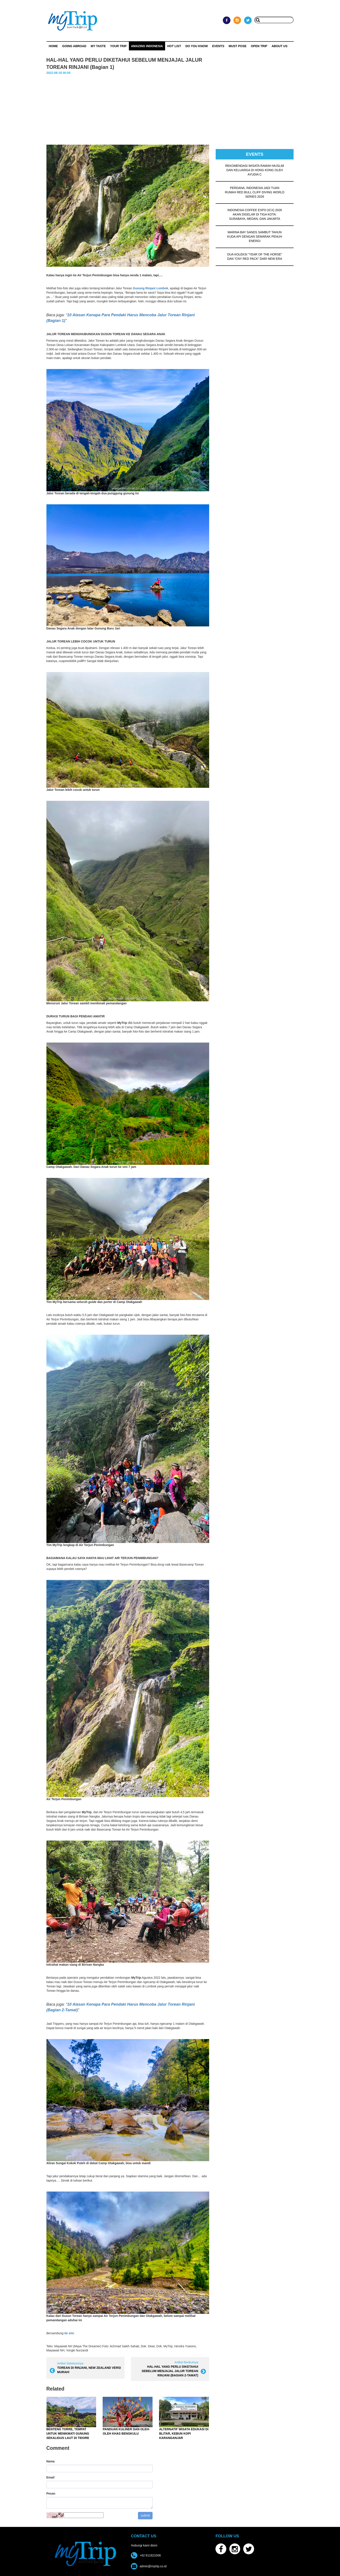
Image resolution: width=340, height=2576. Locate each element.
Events (218, 46)
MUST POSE (237, 46)
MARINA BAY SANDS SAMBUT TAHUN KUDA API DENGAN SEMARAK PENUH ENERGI (254, 236)
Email (50, 2477)
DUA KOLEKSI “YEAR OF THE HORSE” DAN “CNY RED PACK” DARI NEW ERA (254, 256)
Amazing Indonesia (147, 46)
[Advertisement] (170, 107)
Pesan (50, 2493)
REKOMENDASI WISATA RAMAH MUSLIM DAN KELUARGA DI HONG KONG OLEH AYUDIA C (254, 170)
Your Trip (118, 46)
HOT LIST (174, 46)
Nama (50, 2461)
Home (53, 46)
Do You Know (197, 46)
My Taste (98, 46)
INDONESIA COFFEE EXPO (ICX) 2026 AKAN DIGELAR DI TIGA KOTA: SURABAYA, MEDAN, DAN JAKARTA (254, 214)
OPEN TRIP (259, 46)
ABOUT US (279, 46)
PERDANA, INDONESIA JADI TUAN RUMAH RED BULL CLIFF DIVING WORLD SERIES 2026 (254, 192)
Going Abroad (74, 46)
